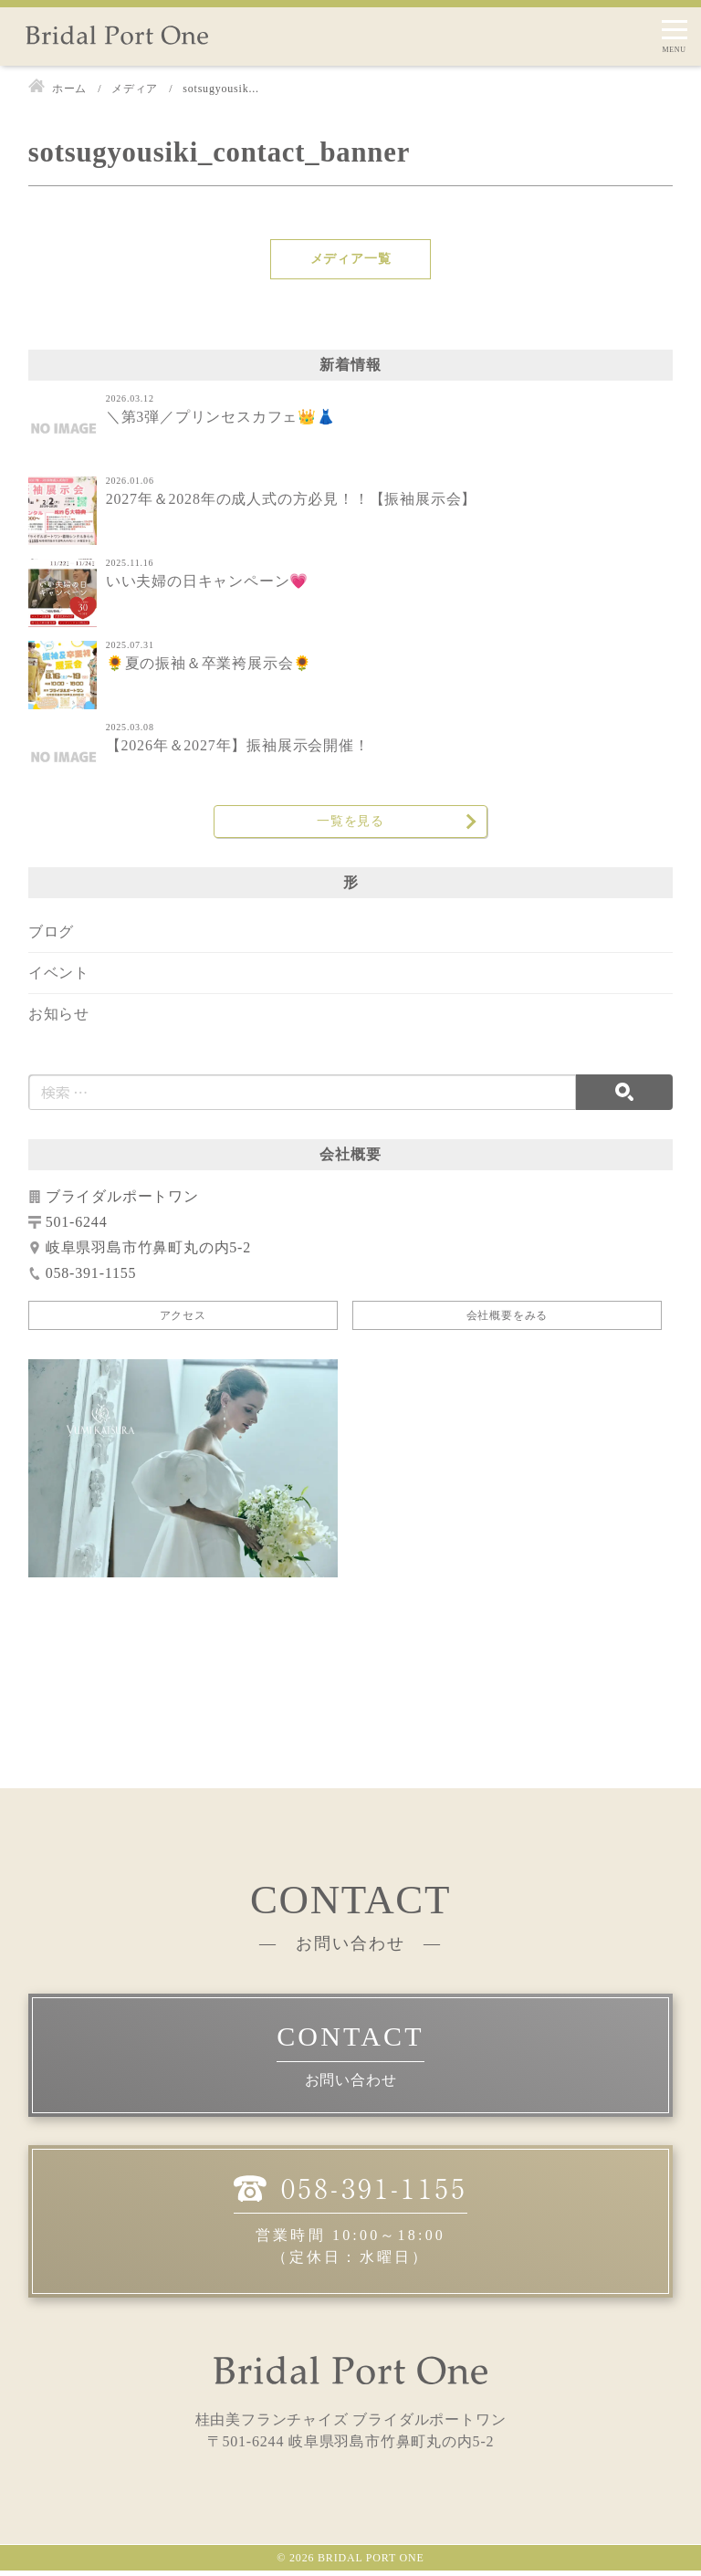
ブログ (51, 937)
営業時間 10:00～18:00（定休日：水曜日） (350, 2223)
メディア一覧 (351, 259)
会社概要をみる (507, 1320)
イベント (58, 978)
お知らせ (58, 1019)
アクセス (183, 1320)
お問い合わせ (351, 2086)
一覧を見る (350, 824)
